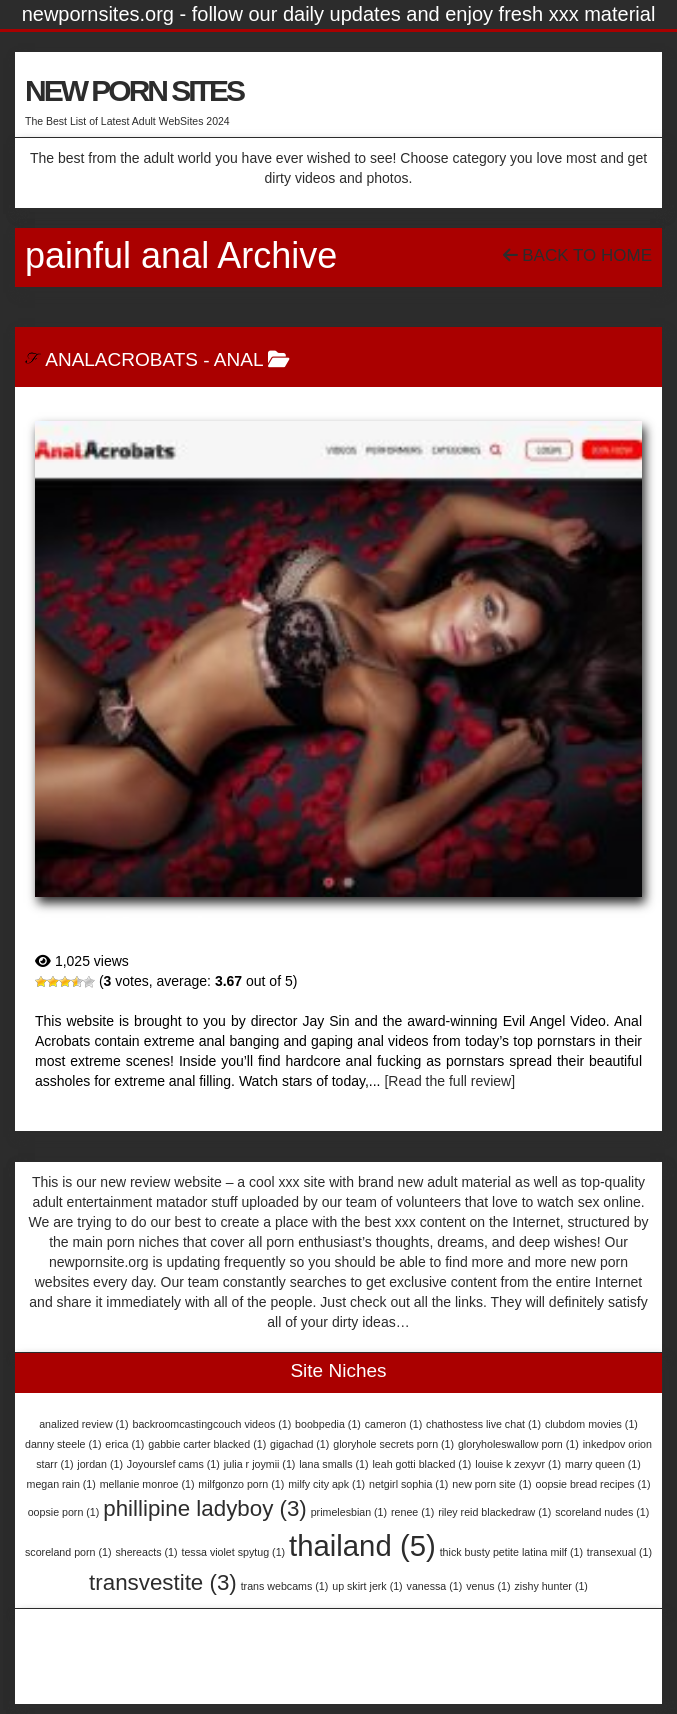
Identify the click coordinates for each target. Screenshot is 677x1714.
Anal (238, 359)
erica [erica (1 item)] (124, 1444)
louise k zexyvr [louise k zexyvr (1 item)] (518, 1464)
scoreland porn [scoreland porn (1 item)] (68, 1552)
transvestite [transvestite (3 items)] (163, 1582)
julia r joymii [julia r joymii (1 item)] (260, 1464)
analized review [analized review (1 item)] (83, 1424)
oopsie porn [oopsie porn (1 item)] (64, 1512)
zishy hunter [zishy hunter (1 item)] (550, 1586)
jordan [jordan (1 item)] (100, 1464)
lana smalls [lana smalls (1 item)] (333, 1464)
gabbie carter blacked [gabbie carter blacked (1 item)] (207, 1444)
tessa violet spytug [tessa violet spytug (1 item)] (233, 1552)
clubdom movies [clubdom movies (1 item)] (591, 1424)
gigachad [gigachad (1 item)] (299, 1444)
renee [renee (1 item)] (412, 1512)
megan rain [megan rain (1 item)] (61, 1484)
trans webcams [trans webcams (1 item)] (285, 1586)
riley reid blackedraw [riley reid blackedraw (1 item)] (494, 1512)
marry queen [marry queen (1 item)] (603, 1464)
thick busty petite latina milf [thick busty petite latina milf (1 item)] (511, 1552)
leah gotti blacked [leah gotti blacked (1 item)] (421, 1464)
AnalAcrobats (121, 359)
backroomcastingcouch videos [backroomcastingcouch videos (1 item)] (211, 1424)
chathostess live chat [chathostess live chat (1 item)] (483, 1424)
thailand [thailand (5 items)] (362, 1545)
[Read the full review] (449, 1081)
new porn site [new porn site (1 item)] (491, 1484)
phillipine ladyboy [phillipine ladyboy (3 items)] (205, 1508)
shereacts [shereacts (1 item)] (146, 1552)
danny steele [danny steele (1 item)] (63, 1444)
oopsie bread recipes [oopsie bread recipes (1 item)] (593, 1484)
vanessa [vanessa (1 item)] (435, 1586)
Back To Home (577, 255)
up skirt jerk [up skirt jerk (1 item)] (367, 1586)
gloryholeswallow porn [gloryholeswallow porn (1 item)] (518, 1444)
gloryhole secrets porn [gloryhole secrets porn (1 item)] (393, 1444)
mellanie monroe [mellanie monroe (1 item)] (147, 1484)
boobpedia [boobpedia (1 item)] (328, 1424)
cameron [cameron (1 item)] (393, 1424)
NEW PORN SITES (134, 90)
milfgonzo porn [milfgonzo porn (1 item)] (241, 1484)
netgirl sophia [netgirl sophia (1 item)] (408, 1484)
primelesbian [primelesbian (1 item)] (349, 1512)
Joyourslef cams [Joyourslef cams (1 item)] (173, 1464)
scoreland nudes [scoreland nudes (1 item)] (602, 1512)
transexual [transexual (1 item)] (619, 1552)
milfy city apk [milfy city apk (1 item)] (326, 1484)
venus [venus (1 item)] (488, 1586)
